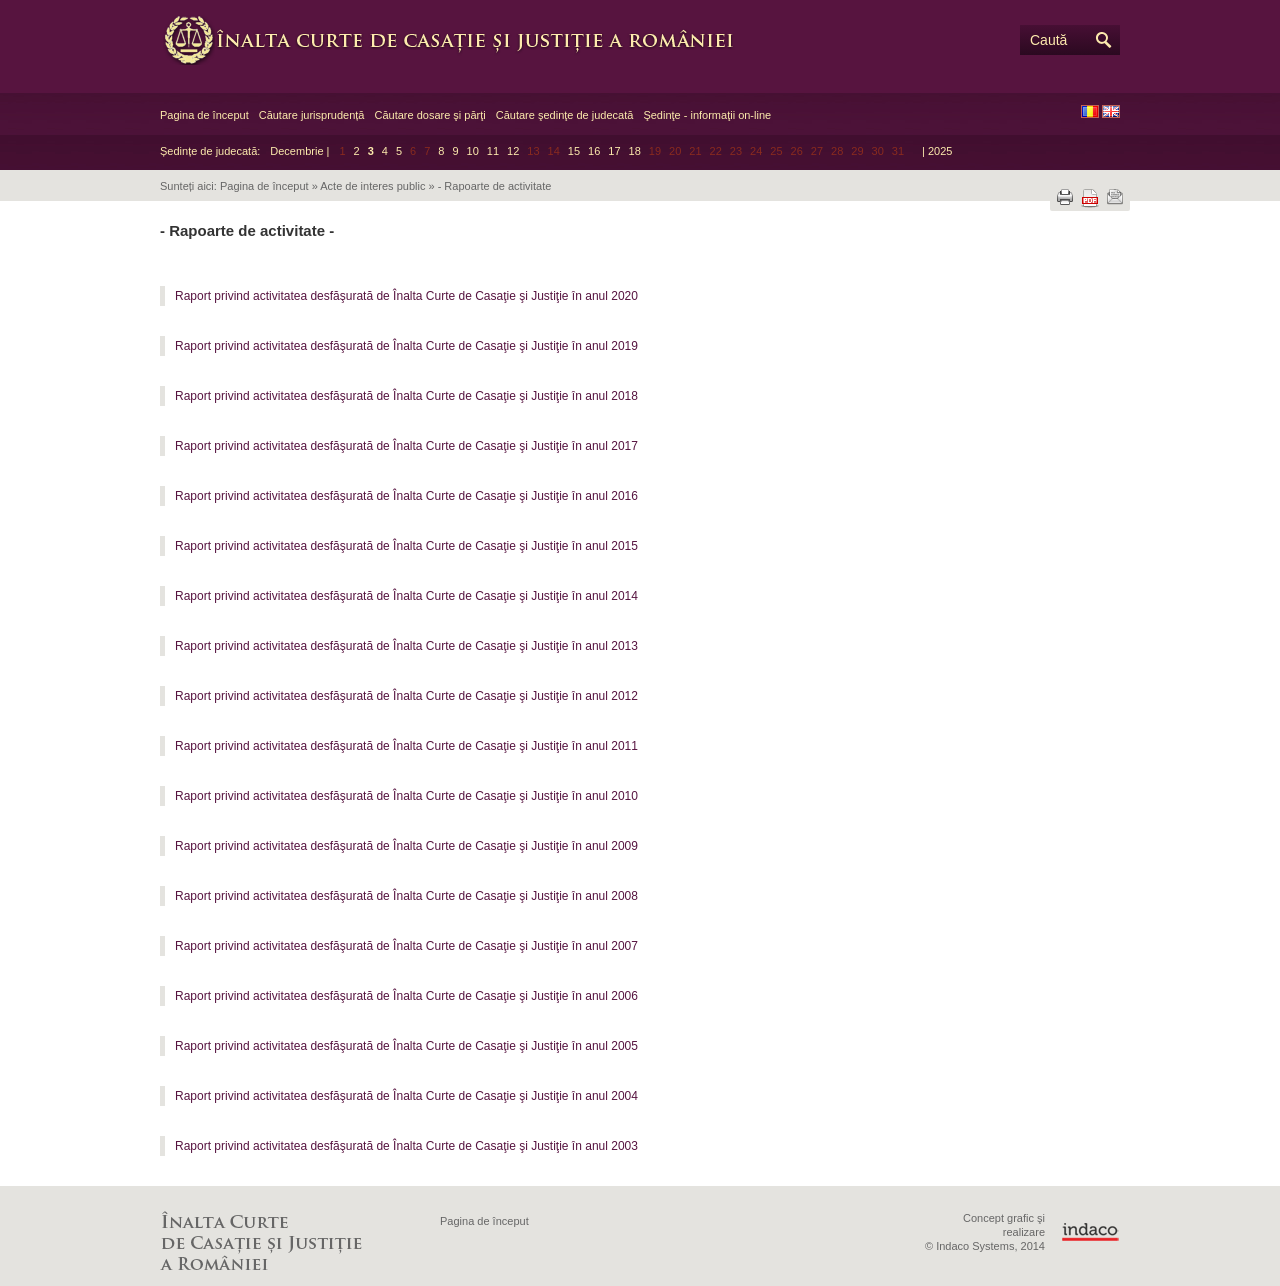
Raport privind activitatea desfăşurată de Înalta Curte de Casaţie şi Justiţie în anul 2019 (406, 346)
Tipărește (1065, 197)
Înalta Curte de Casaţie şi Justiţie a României (460, 40)
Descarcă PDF (1090, 198)
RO (1090, 111)
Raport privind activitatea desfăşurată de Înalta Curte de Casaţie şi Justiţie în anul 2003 (406, 1146)
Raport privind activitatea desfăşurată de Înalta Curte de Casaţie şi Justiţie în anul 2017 (406, 446)
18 (635, 151)
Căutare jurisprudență (312, 115)
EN (1111, 111)
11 (493, 151)
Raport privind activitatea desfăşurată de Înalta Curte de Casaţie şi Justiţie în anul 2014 (406, 596)
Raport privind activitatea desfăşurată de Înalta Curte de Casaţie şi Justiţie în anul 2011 (406, 746)
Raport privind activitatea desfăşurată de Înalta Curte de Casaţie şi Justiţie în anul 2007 (406, 946)
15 (574, 151)
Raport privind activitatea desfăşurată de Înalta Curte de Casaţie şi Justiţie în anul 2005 (406, 1046)
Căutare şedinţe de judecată (565, 115)
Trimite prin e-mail (1115, 197)
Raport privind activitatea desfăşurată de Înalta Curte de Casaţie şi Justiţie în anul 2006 (406, 996)
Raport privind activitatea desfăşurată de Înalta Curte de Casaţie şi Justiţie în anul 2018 (406, 396)
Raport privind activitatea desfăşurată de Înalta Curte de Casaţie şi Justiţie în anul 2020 (406, 296)
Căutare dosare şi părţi (429, 115)
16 (594, 151)
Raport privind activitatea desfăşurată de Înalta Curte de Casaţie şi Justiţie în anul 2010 (406, 796)
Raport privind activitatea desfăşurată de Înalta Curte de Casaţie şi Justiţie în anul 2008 (406, 896)
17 (614, 151)
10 (473, 151)
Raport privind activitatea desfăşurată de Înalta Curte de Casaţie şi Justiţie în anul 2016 (406, 496)
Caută (1048, 40)
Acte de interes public (372, 186)
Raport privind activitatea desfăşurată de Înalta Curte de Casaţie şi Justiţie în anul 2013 (406, 646)
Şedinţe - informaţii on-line (707, 115)
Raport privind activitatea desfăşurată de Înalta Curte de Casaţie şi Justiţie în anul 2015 (406, 546)
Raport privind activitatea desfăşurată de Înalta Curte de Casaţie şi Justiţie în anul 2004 (406, 1096)
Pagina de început (204, 115)
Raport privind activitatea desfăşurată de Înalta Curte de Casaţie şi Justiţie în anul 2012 (406, 696)
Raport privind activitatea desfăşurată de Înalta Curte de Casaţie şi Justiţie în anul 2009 (406, 846)
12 (513, 151)
